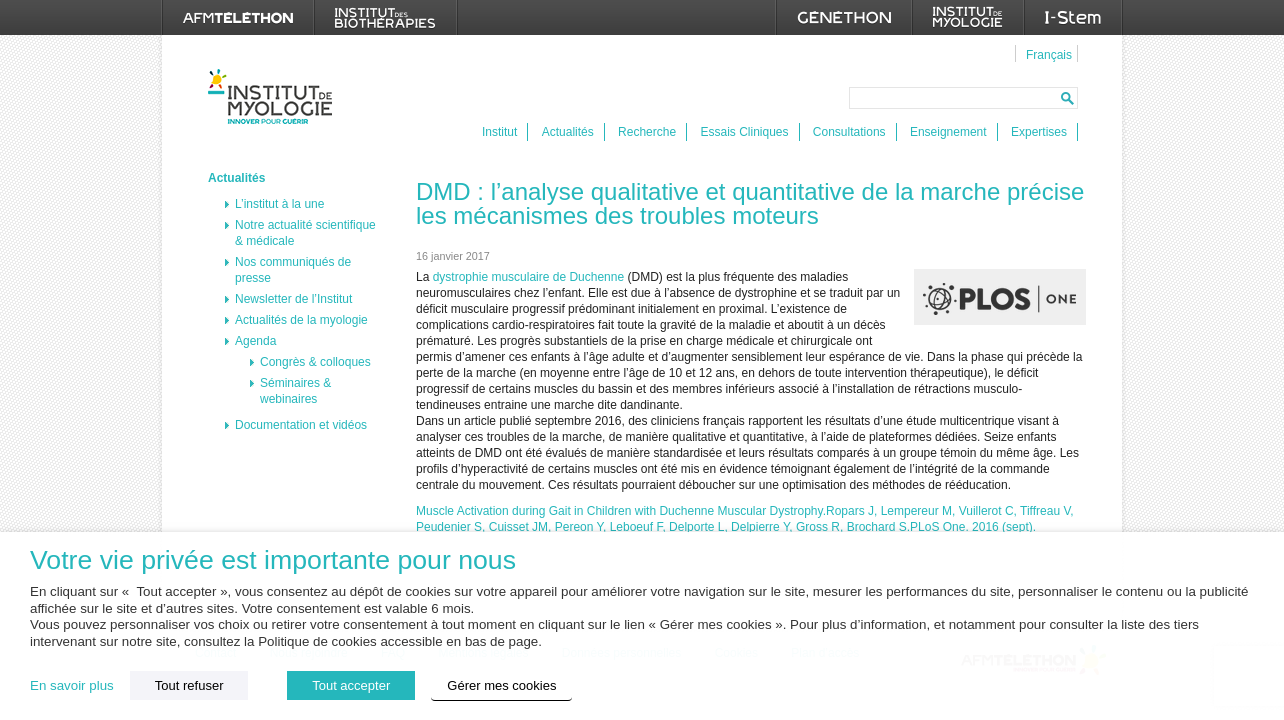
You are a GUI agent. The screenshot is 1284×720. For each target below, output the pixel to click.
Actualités (568, 132)
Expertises (1039, 132)
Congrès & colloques (315, 362)
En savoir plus (72, 685)
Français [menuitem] (1049, 55)
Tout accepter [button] (351, 685)
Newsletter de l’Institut (293, 299)
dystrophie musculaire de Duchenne (528, 277)
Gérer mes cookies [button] (501, 685)
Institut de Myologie (274, 96)
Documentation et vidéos (301, 425)
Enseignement (948, 132)
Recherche (647, 132)
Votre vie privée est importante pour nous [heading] (273, 560)
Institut (499, 132)
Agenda (255, 341)
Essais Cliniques (744, 132)
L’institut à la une (279, 204)
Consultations (849, 132)
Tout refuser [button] (189, 685)
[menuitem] (1046, 54)
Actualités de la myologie (301, 320)
